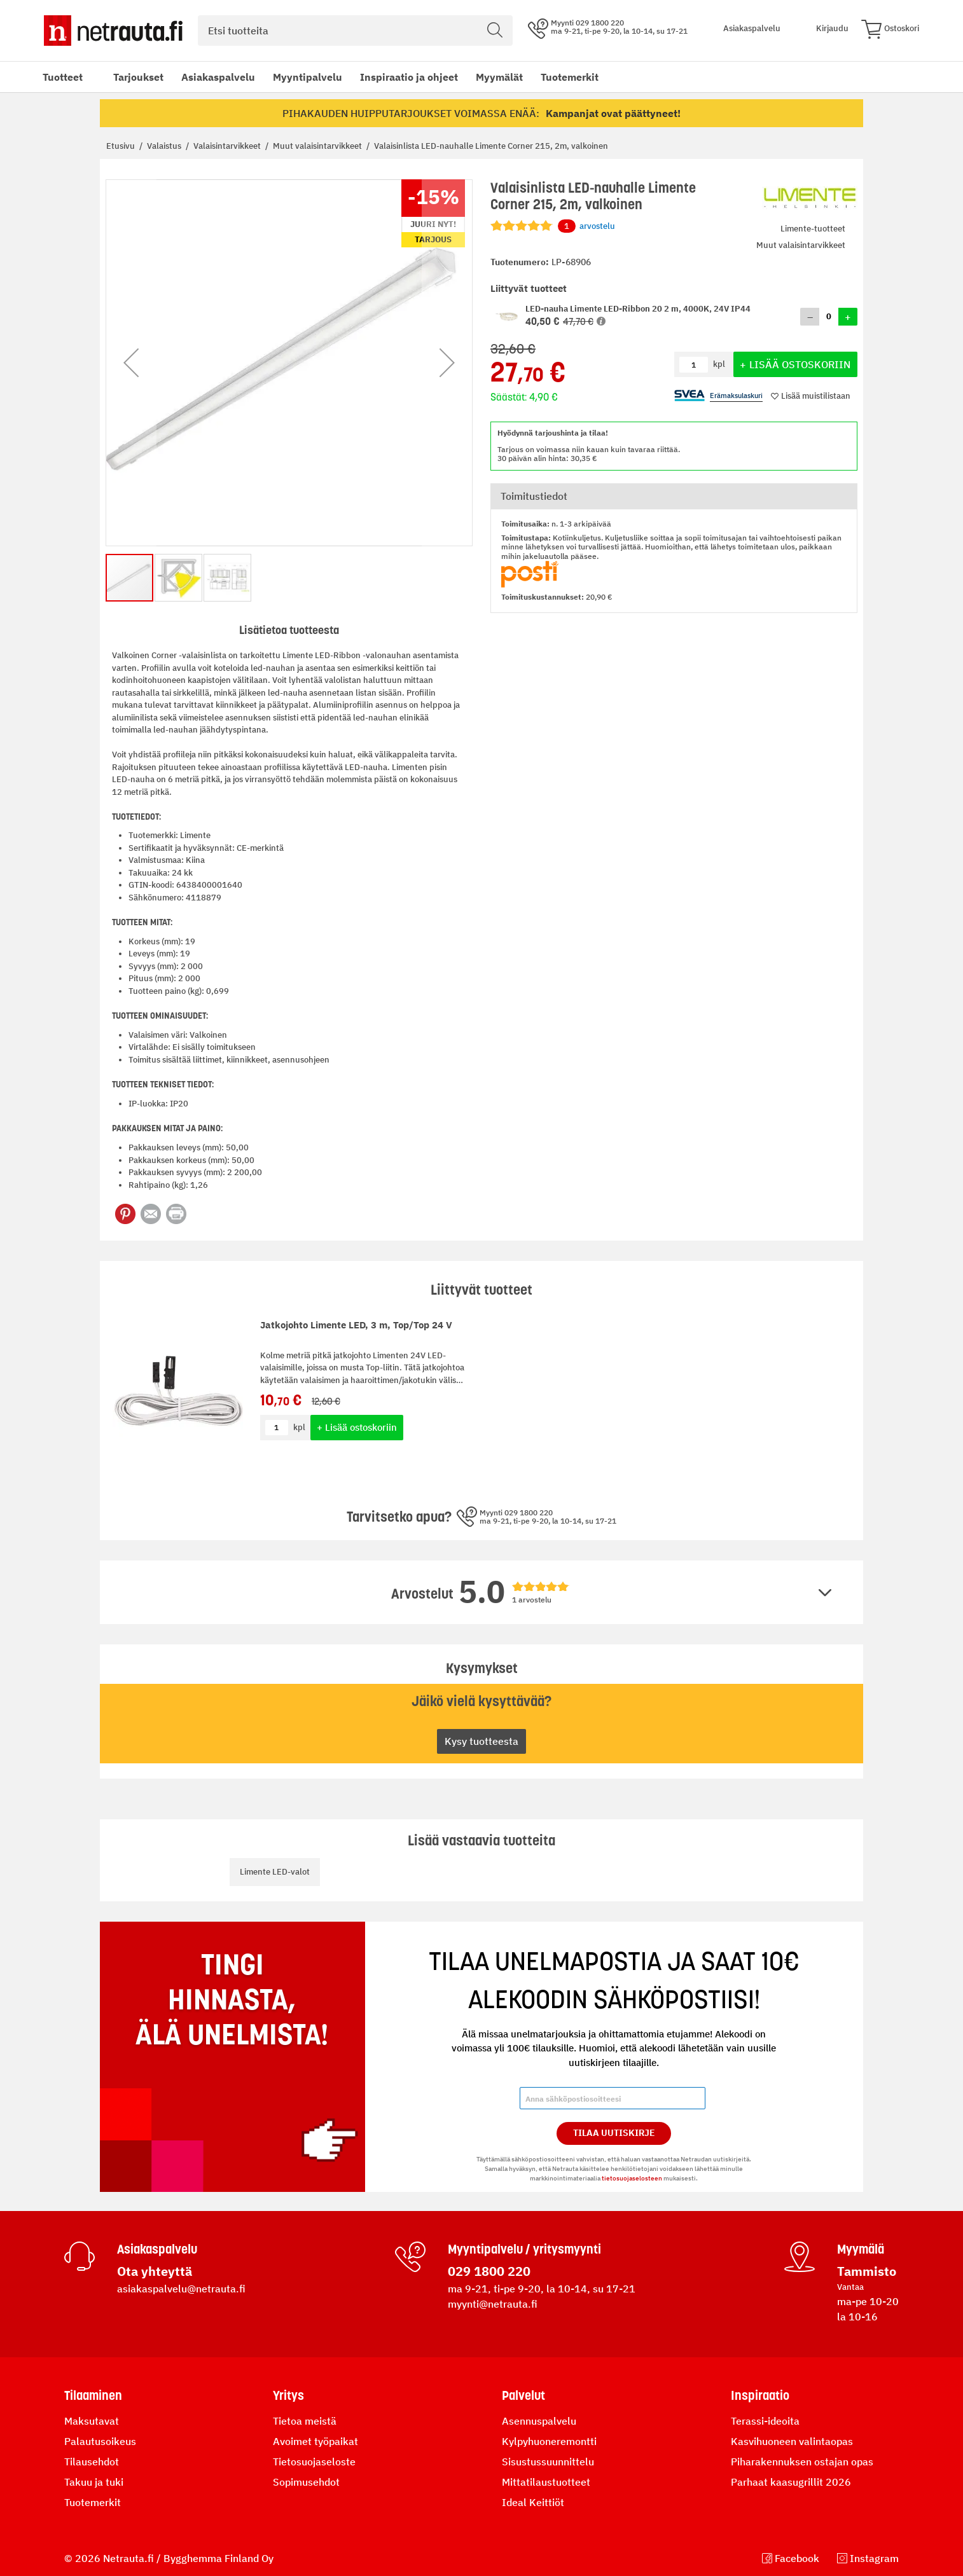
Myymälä (860, 2249)
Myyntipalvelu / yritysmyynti (524, 2249)
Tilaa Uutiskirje (614, 2133)
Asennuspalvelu (539, 2420)
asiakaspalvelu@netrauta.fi (181, 2288)
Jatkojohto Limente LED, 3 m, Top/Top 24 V (356, 1325)
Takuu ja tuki (93, 2482)
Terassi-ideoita (765, 2420)
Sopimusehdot (306, 2482)
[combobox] (355, 30)
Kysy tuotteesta (481, 1741)
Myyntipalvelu (307, 77)
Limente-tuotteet (812, 228)
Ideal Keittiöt (533, 2502)
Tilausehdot (91, 2461)
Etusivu (121, 146)
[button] (601, 321)
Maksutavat (91, 2420)
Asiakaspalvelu (218, 77)
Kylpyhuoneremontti (549, 2441)
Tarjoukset (138, 77)
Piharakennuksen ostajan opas (802, 2461)
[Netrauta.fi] (113, 30)
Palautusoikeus (100, 2441)
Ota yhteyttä (154, 2271)
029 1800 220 (489, 2271)
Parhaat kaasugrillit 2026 (791, 2482)
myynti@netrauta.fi (492, 2303)
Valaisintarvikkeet (228, 146)
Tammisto (866, 2271)
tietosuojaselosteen (632, 2178)
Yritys (288, 2395)
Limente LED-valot (275, 1871)
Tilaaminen (93, 2395)
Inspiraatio (760, 2395)
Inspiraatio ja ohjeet (409, 77)
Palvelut (523, 2395)
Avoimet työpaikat (315, 2441)
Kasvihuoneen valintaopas (792, 2441)
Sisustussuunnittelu (548, 2461)
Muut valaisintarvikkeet (318, 146)
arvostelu (586, 226)
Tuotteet (63, 77)
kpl (299, 1427)
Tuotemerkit (570, 77)
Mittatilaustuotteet (546, 2482)
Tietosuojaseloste (314, 2461)
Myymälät (499, 77)
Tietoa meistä (304, 2420)
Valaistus (165, 146)
